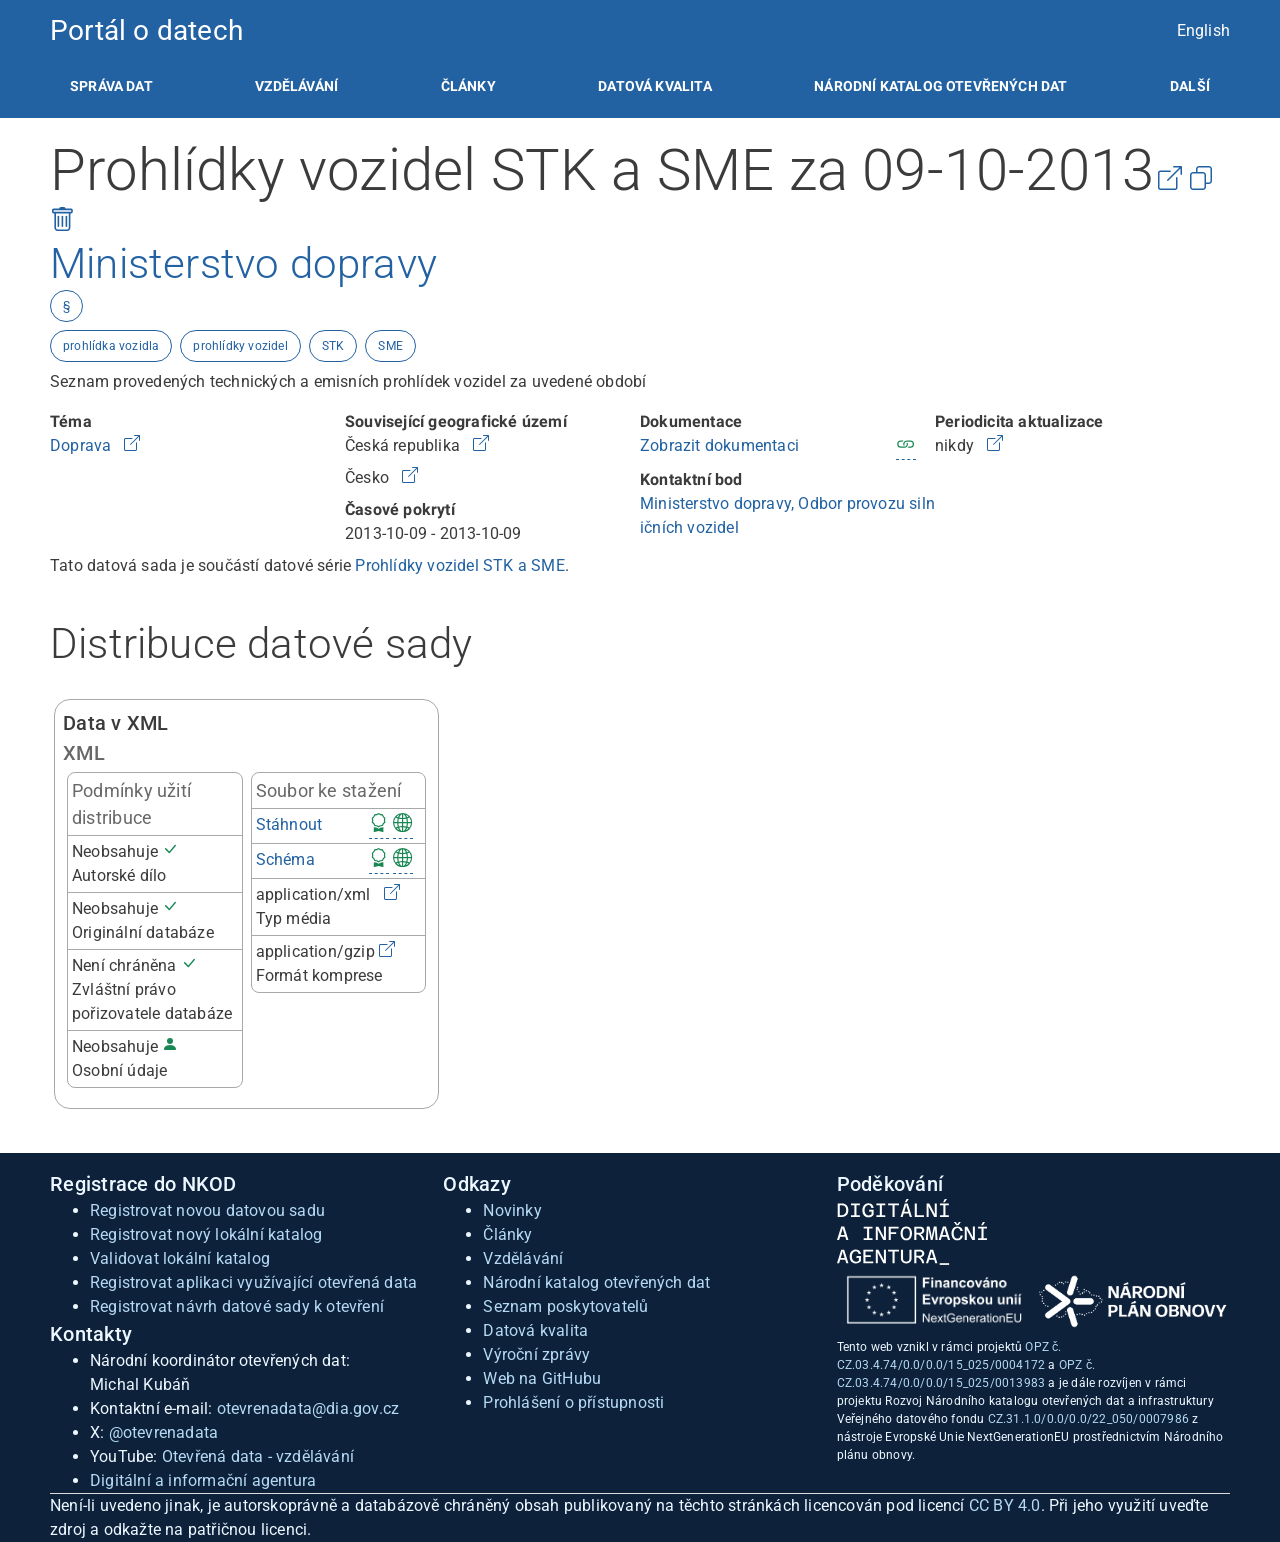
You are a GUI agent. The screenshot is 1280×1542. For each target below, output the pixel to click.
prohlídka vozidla (111, 346)
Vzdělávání (296, 86)
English (1203, 30)
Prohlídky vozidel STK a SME (459, 565)
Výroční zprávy (536, 1354)
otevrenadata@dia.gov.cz (308, 1408)
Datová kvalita (654, 86)
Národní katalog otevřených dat (596, 1282)
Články (468, 86)
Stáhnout (289, 824)
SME (390, 346)
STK (333, 346)
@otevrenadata (164, 1432)
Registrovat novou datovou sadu (207, 1210)
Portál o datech (146, 30)
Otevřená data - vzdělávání (258, 1456)
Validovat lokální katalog (180, 1258)
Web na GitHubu (542, 1378)
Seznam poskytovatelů (565, 1306)
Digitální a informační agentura (203, 1480)
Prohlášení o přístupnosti (573, 1402)
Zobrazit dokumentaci (719, 445)
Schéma (285, 859)
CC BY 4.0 (1005, 1505)
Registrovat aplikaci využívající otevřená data (253, 1282)
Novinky (512, 1210)
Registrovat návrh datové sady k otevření (237, 1306)
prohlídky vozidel (240, 346)
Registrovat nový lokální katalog (206, 1234)
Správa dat (111, 86)
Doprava (83, 445)
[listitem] (111, 86)
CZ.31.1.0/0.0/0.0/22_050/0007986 (1088, 1419)
